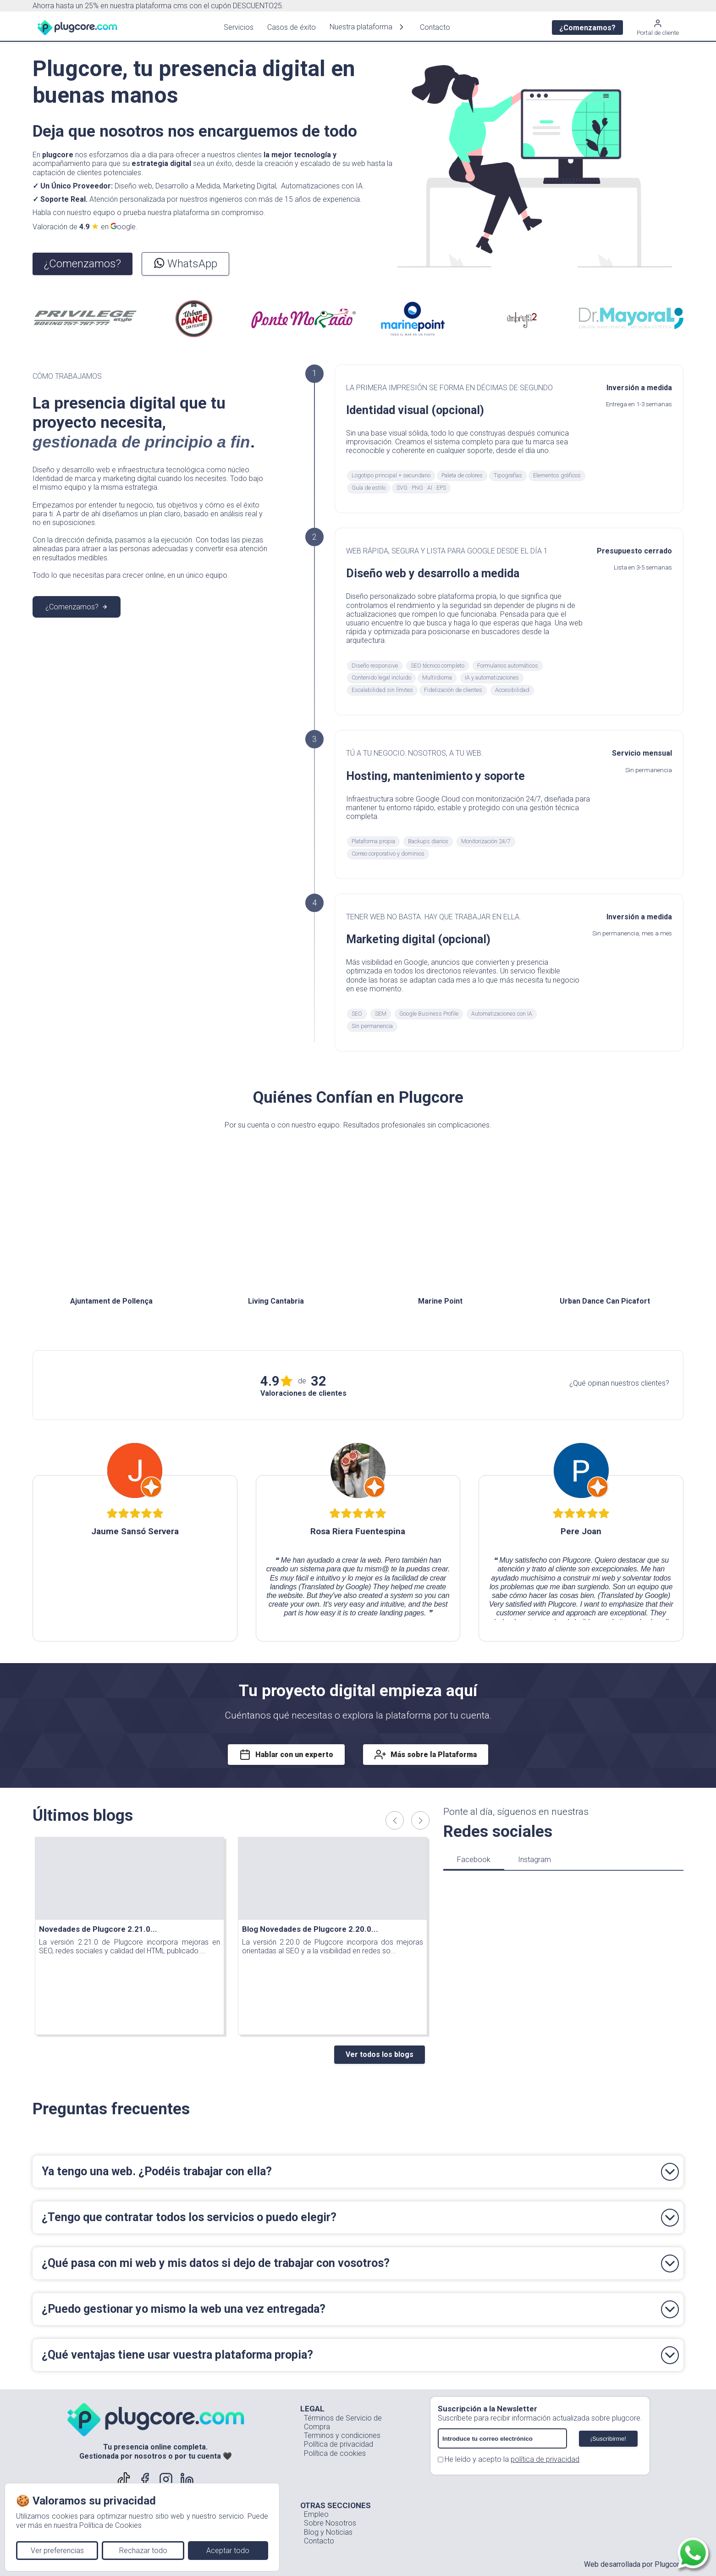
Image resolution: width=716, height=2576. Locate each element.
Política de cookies (335, 2453)
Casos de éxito (285, 27)
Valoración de (85, 226)
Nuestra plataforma (362, 27)
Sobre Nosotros (330, 2523)
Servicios (233, 27)
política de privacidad (545, 2459)
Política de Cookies (110, 2525)
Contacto (429, 27)
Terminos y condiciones (342, 2435)
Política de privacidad (338, 2444)
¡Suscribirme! (608, 2438)
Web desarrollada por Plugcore (633, 2564)
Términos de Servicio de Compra (343, 2422)
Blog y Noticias (328, 2532)
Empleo (316, 2514)
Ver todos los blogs (379, 2054)
